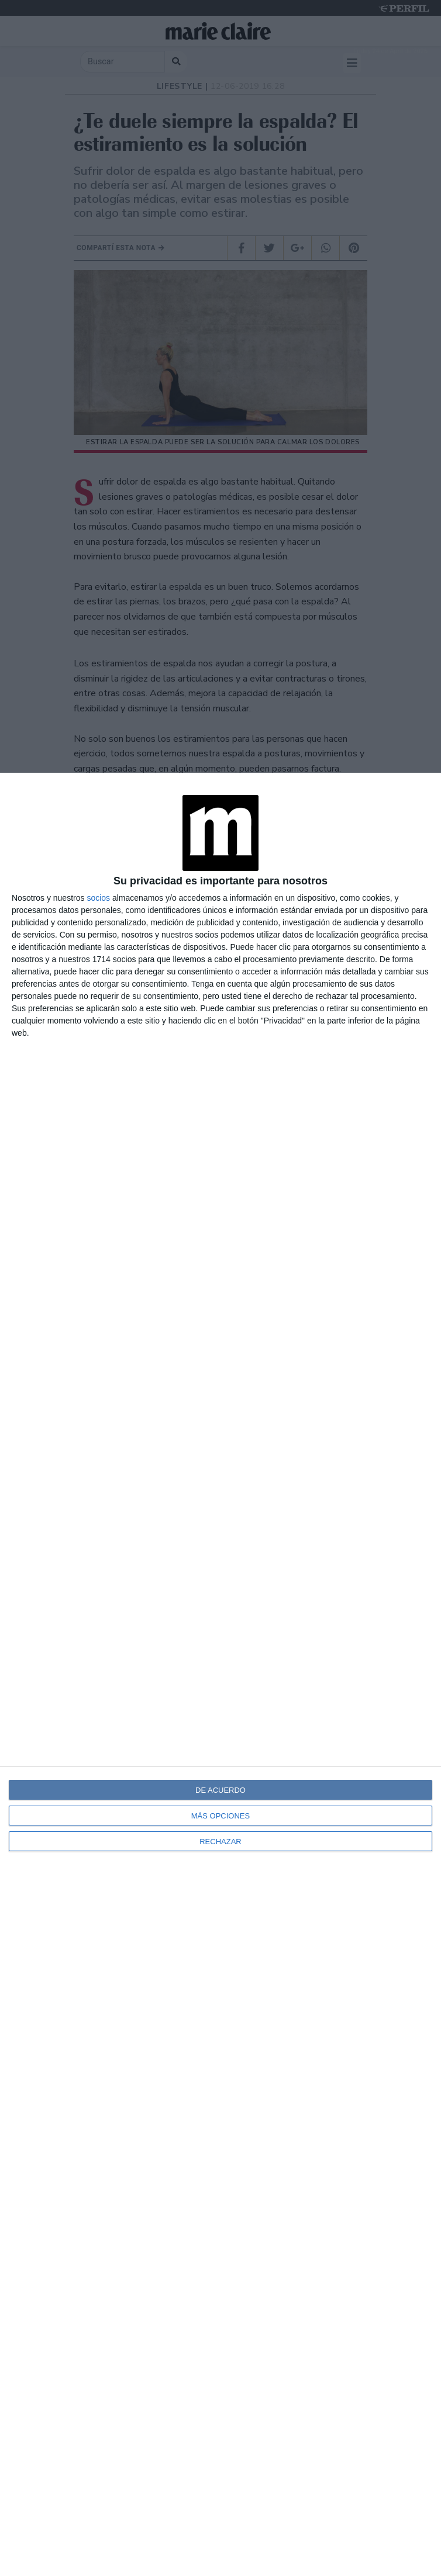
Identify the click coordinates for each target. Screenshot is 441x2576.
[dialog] (220, 1674)
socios (98, 898)
